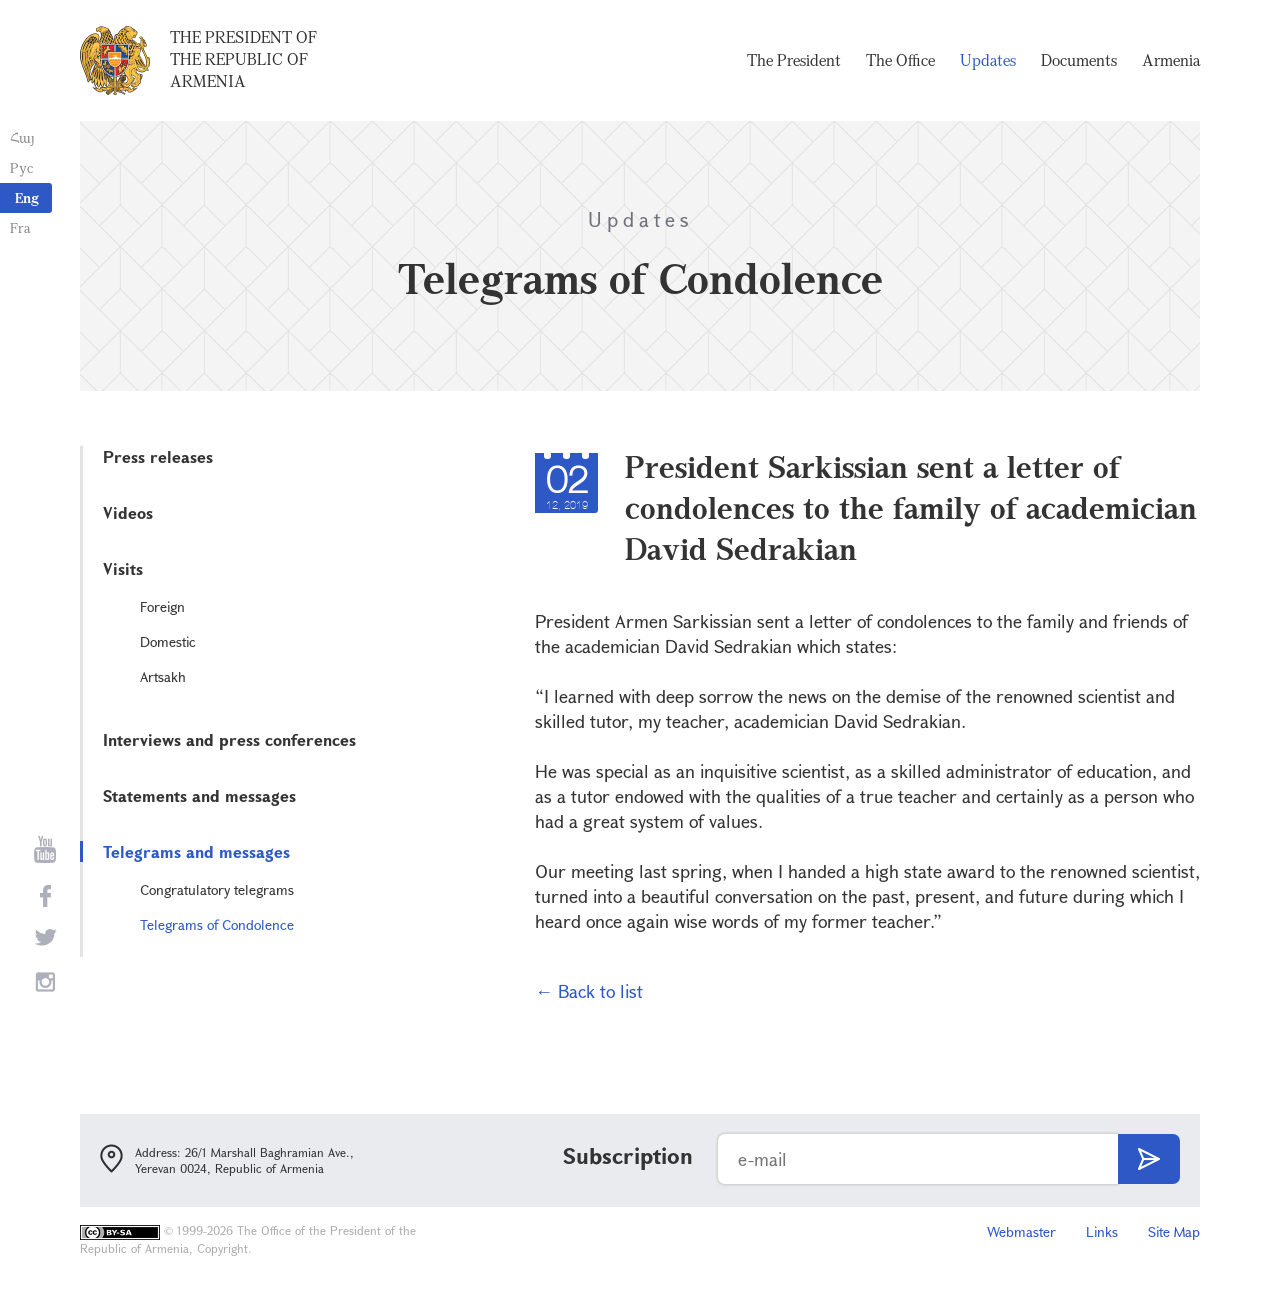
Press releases (158, 456)
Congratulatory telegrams (217, 889)
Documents (1079, 60)
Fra (20, 227)
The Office (900, 60)
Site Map (1174, 1231)
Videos (128, 512)
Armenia (1171, 60)
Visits (123, 568)
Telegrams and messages (196, 851)
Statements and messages (199, 795)
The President (794, 60)
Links (1102, 1231)
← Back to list (589, 991)
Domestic (168, 641)
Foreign (162, 606)
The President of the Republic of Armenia (243, 59)
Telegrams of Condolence (217, 924)
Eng (27, 197)
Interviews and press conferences (229, 739)
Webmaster (1021, 1231)
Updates (988, 60)
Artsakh (163, 676)
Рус (21, 167)
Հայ (22, 137)
